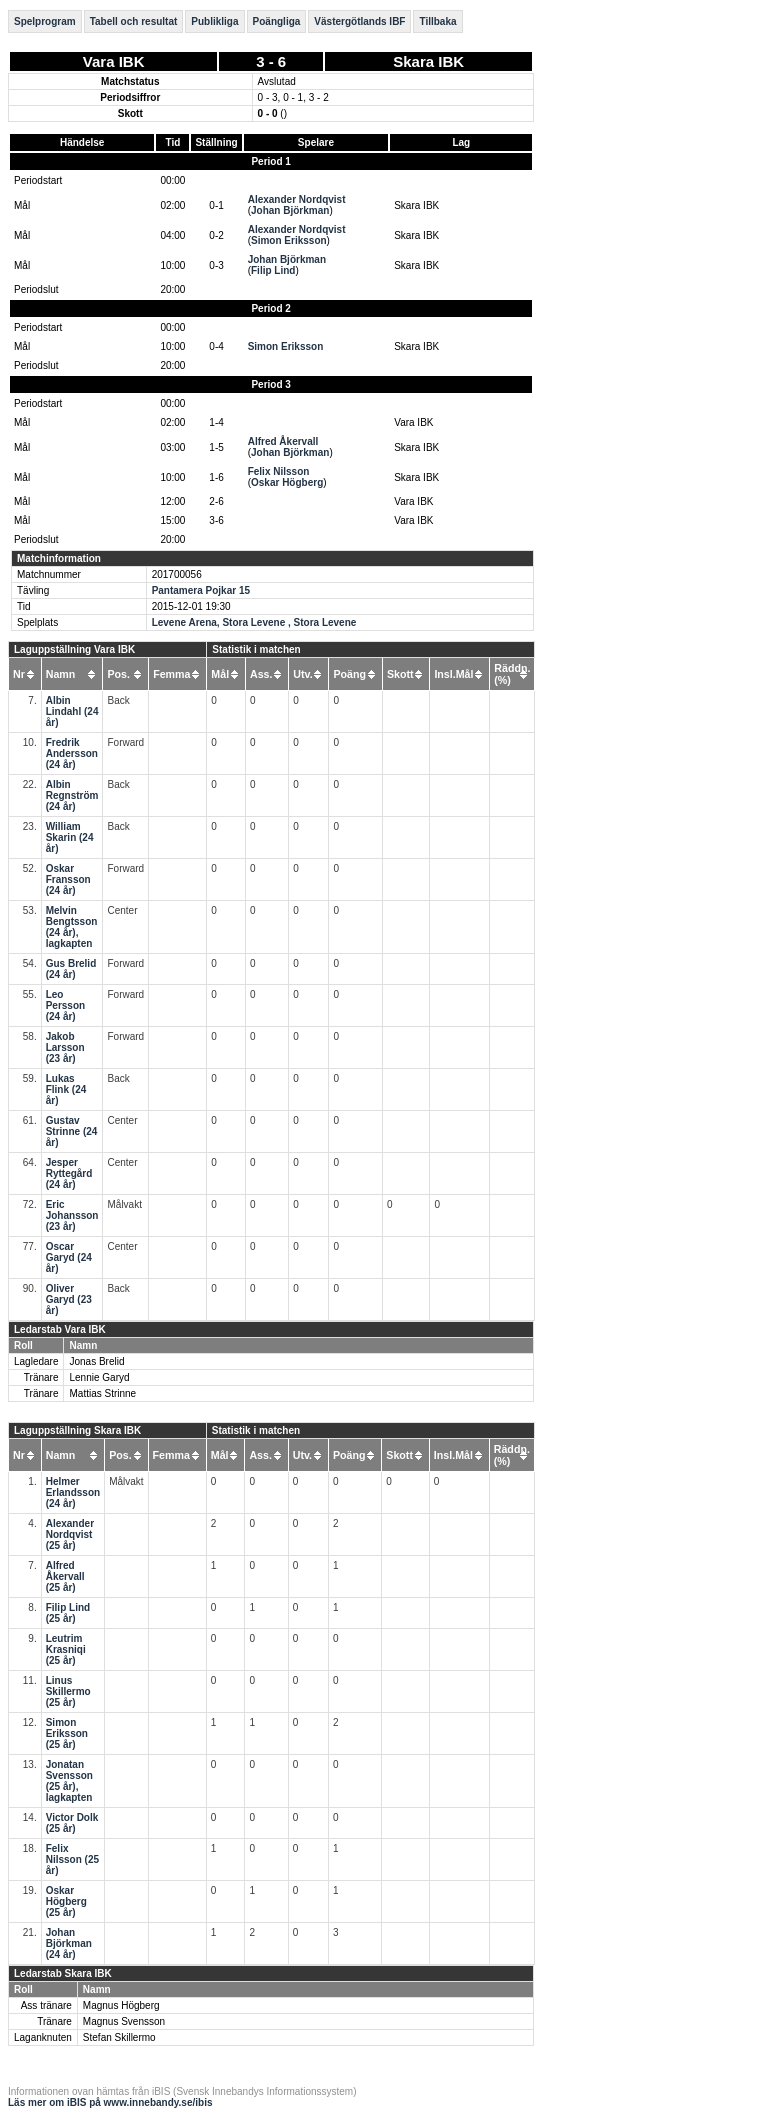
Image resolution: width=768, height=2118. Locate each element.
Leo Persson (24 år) (65, 1005)
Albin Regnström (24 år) (72, 795)
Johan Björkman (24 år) (69, 1943)
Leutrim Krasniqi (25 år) (66, 1649)
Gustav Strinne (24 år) (72, 1131)
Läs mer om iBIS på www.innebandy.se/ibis (110, 2102)
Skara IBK (428, 61)
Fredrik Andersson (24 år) (72, 753)
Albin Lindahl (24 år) (72, 711)
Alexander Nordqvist (297, 199)
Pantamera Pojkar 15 (201, 590)
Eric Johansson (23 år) (72, 1215)
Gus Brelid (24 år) (71, 969)
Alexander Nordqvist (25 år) (70, 1534)
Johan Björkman (290, 210)
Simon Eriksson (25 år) (67, 1733)
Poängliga (277, 21)
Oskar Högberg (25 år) (66, 1901)
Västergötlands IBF (359, 21)
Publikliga (214, 21)
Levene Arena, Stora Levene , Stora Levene (254, 622)
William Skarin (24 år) (70, 837)
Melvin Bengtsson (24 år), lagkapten (72, 927)
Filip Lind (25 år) (68, 1613)
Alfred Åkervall (283, 441)
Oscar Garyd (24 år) (69, 1257)
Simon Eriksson (289, 240)
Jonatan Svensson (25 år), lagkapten (69, 1781)
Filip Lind (273, 270)
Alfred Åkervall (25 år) (65, 1576)
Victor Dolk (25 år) (72, 1823)
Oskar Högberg (287, 482)
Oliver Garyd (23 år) (69, 1299)
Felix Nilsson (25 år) (72, 1859)
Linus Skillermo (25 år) (68, 1691)
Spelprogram (45, 21)
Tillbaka (437, 21)
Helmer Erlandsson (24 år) (73, 1492)
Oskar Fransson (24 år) (68, 879)
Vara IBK (114, 61)
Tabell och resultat (134, 21)
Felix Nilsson (279, 471)
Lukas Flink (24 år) (66, 1089)
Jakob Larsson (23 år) (65, 1047)
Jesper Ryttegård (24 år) (69, 1173)
